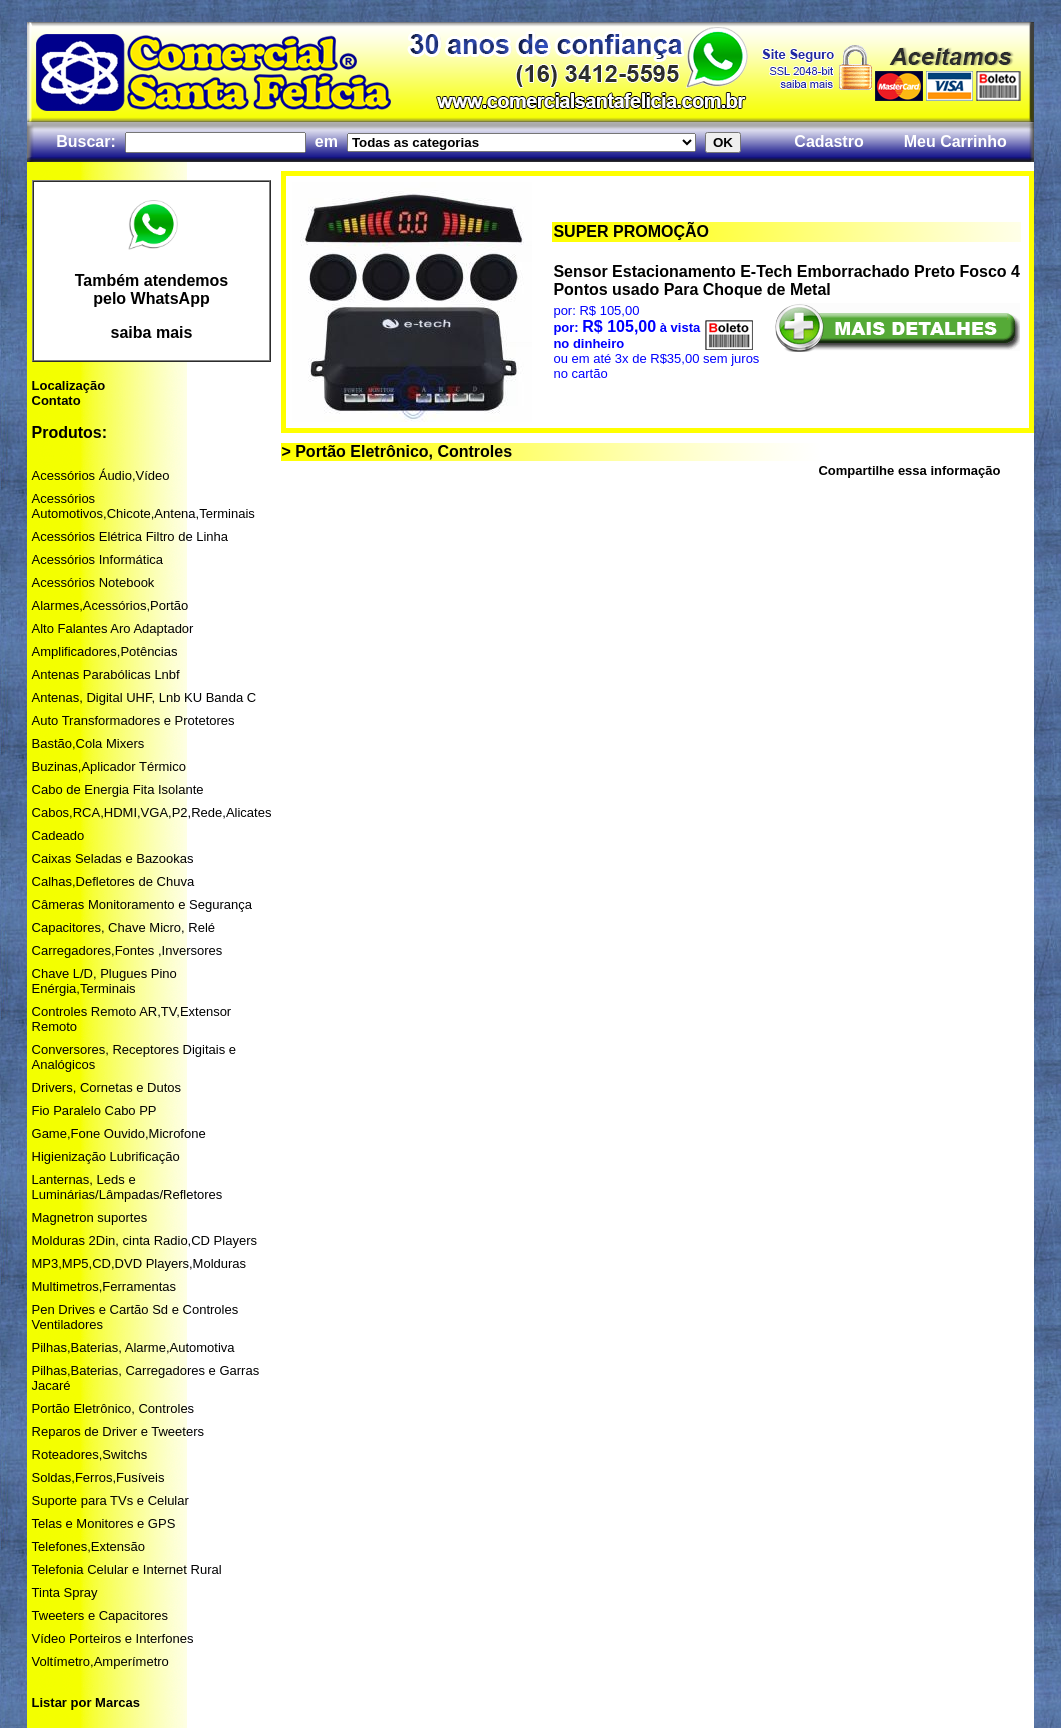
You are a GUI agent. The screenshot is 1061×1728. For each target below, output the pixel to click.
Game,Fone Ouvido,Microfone (119, 1133)
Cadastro (828, 141)
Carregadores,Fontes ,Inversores (127, 950)
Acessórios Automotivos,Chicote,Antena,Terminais (143, 506)
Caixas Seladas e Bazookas (113, 858)
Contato (56, 400)
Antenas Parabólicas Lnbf (106, 674)
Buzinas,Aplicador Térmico (109, 766)
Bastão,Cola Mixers (88, 743)
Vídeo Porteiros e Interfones (113, 1638)
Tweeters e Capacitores (100, 1615)
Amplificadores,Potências (105, 651)
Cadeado (58, 835)
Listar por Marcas (86, 1702)
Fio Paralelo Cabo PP (94, 1110)
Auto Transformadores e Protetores (133, 720)
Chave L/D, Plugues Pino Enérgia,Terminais (104, 981)
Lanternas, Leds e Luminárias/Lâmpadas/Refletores (127, 1187)
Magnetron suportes (90, 1217)
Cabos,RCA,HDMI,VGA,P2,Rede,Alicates (152, 812)
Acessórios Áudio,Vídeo (101, 475)
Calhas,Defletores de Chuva (113, 881)
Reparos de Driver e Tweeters (118, 1431)
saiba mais (152, 332)
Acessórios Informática (98, 559)
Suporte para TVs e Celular (110, 1500)
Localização (69, 385)
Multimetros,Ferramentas (104, 1286)
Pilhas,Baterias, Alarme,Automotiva (133, 1347)
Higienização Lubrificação (106, 1156)
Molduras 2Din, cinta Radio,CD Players (144, 1240)
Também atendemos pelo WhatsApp (152, 289)
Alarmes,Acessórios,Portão (110, 605)
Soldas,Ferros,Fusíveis (98, 1477)
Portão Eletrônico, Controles (113, 1408)
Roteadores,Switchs (90, 1454)
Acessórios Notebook (93, 582)
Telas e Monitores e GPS (104, 1523)
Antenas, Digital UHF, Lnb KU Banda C (144, 697)
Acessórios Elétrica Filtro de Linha (130, 536)
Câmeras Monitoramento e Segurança (142, 904)
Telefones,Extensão (88, 1546)
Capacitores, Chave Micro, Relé (124, 927)
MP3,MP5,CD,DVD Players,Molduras (139, 1263)
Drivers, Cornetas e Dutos (107, 1087)
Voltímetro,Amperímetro (100, 1661)
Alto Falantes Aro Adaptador (113, 628)
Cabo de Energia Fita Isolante (118, 789)
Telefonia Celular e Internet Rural (127, 1569)
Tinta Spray (65, 1592)
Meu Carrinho (955, 141)
